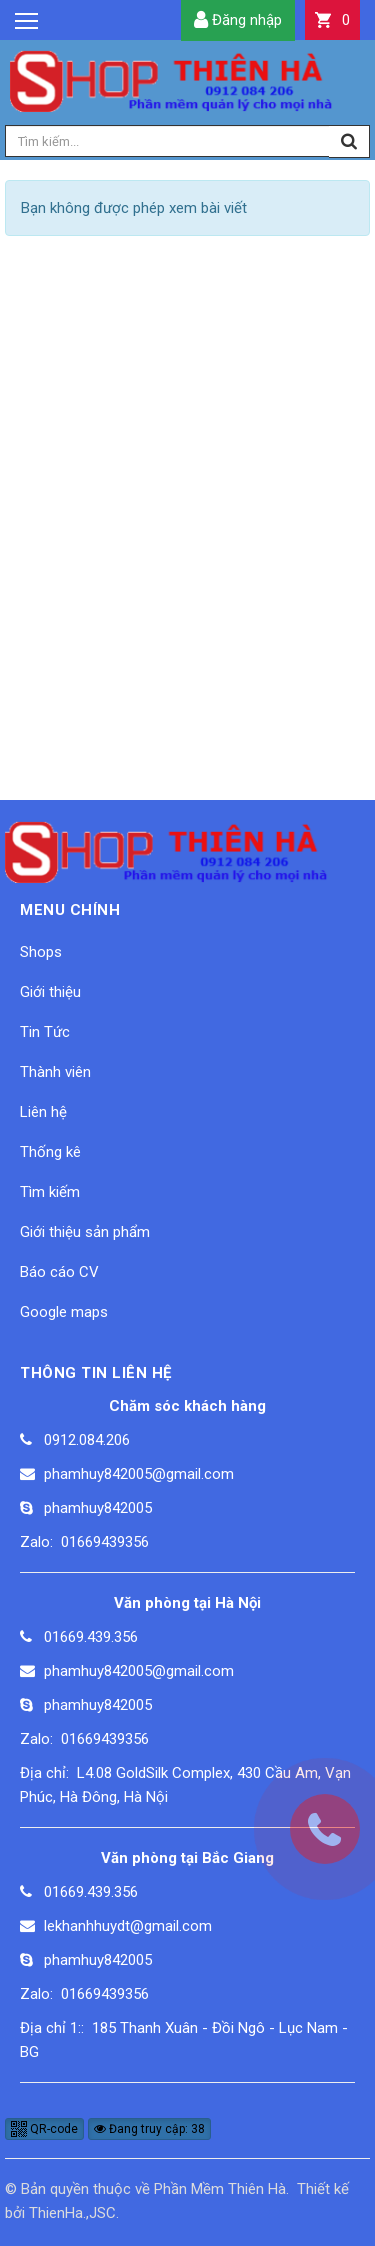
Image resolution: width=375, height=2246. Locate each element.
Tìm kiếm (50, 1192)
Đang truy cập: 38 (149, 2129)
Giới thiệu (50, 992)
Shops (41, 952)
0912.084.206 (87, 1440)
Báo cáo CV (59, 1272)
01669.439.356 (91, 1637)
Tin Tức (45, 1032)
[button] (332, 20)
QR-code (44, 2129)
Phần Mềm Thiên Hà (220, 2189)
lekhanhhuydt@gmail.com (128, 1926)
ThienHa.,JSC (72, 2213)
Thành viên (55, 1072)
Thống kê (50, 1152)
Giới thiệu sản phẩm (85, 1232)
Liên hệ (43, 1112)
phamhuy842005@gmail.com (139, 1474)
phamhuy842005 (98, 1508)
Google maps (64, 1312)
